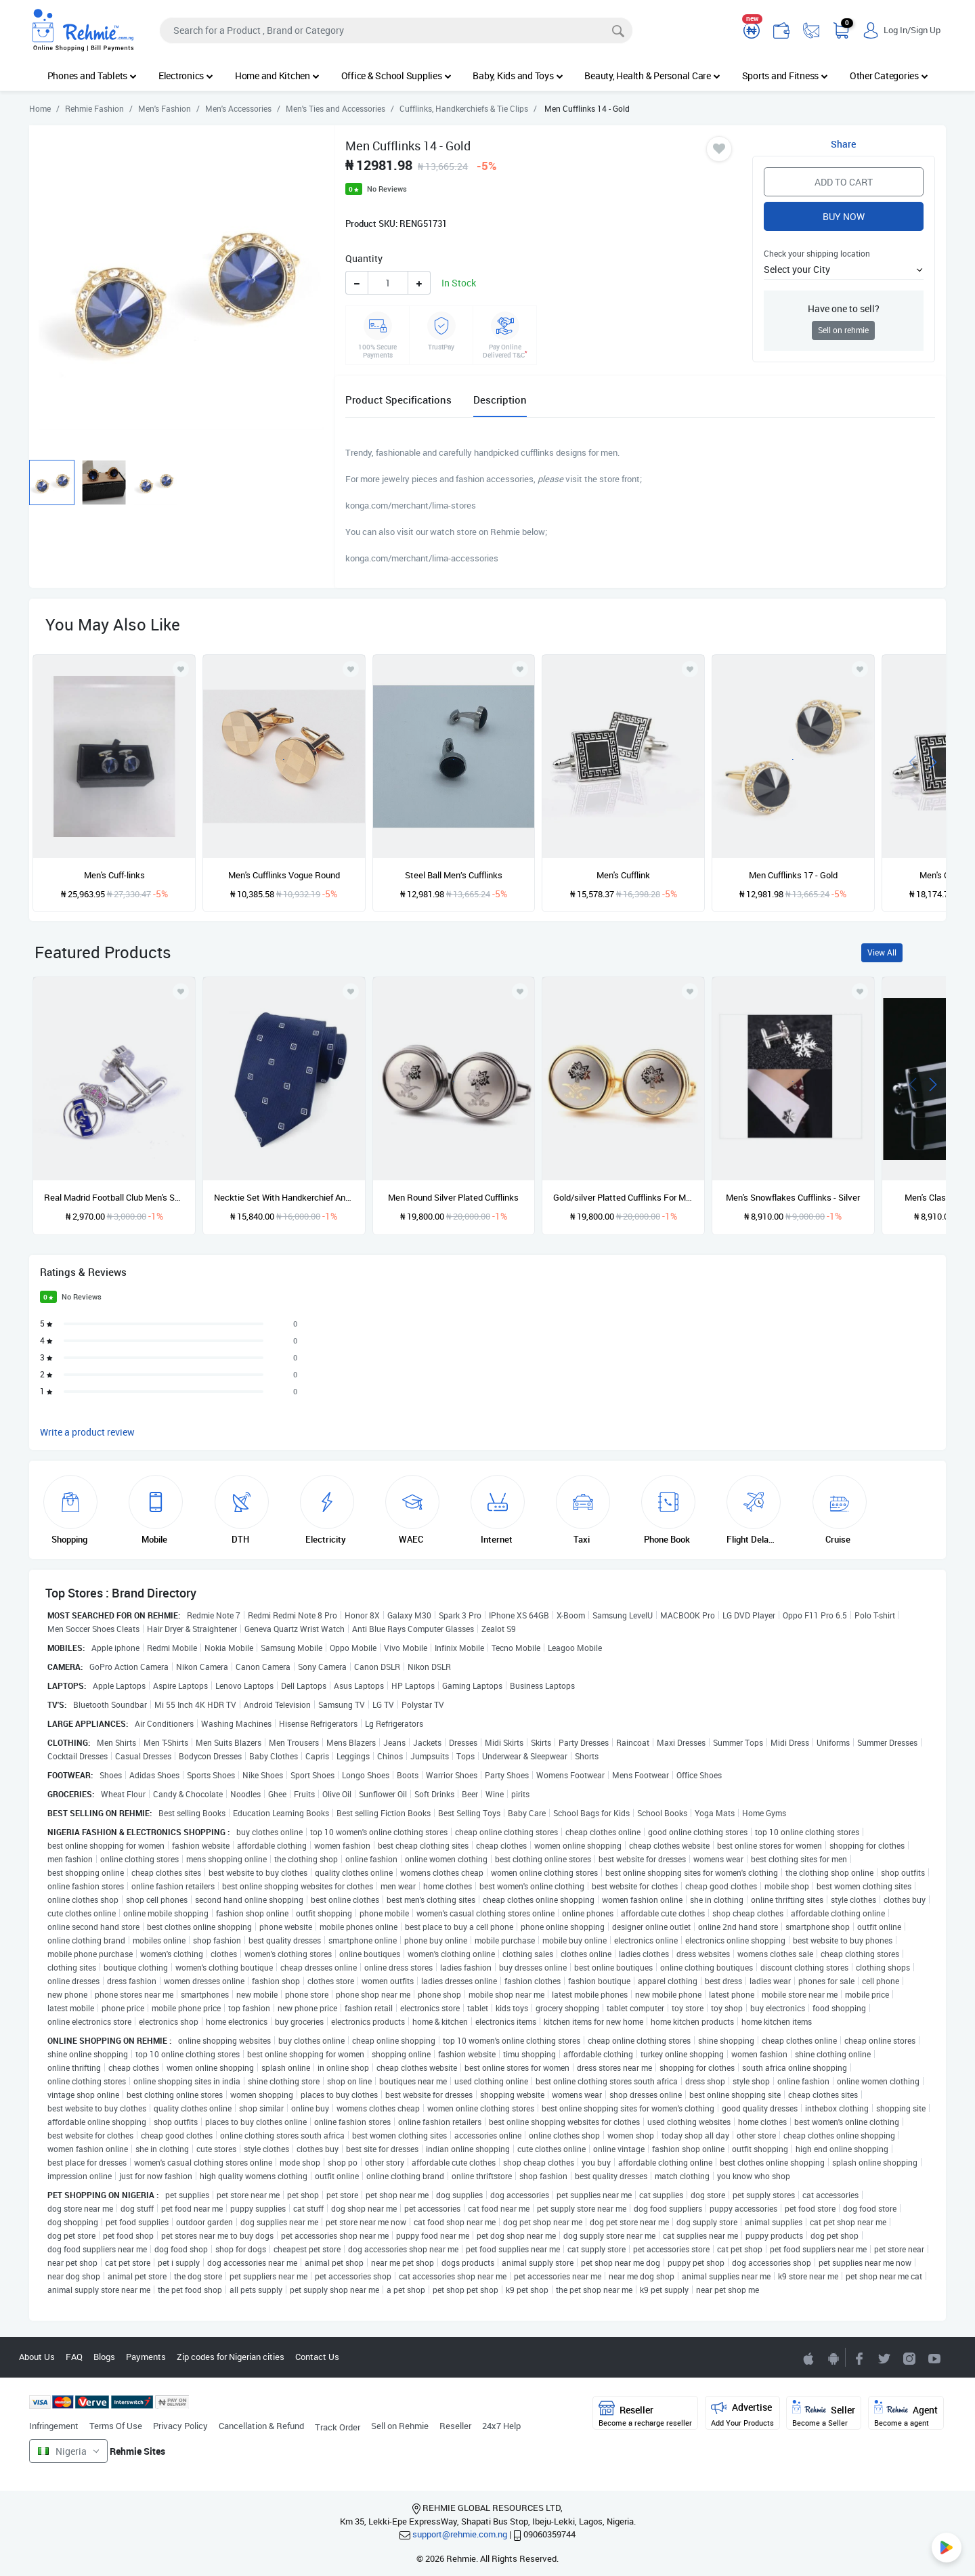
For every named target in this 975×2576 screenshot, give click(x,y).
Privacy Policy (180, 2426)
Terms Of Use (115, 2426)
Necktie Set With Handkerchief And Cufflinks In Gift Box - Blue (284, 1197)
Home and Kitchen (277, 75)
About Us (37, 2356)
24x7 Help (501, 2426)
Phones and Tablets (92, 75)
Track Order (337, 2427)
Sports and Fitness (785, 75)
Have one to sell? (844, 308)
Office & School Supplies (396, 75)
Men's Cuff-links (114, 875)
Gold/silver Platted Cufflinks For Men (623, 1197)
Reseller (455, 2426)
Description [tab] (500, 399)
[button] (844, 269)
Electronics (185, 75)
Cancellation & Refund (261, 2426)
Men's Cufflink (623, 875)
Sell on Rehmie (400, 2426)
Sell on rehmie (843, 330)
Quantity (364, 258)
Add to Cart (844, 181)
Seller (823, 2414)
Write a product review (87, 1431)
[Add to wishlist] (181, 991)
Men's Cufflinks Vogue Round (284, 875)
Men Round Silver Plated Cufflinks (453, 1197)
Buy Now (844, 216)
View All (881, 952)
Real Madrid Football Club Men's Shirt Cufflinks (114, 1197)
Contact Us (317, 2356)
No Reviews (387, 189)
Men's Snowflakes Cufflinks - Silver (793, 1197)
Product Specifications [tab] (398, 399)
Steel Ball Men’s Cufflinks (453, 875)
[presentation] (912, 760)
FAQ (74, 2356)
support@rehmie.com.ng (459, 2534)
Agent (906, 2414)
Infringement (54, 2426)
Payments (146, 2356)
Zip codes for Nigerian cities (230, 2356)
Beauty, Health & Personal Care (652, 75)
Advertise (742, 2414)
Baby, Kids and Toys (518, 75)
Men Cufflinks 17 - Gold (793, 875)
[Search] (396, 30)
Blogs (104, 2356)
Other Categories (889, 75)
